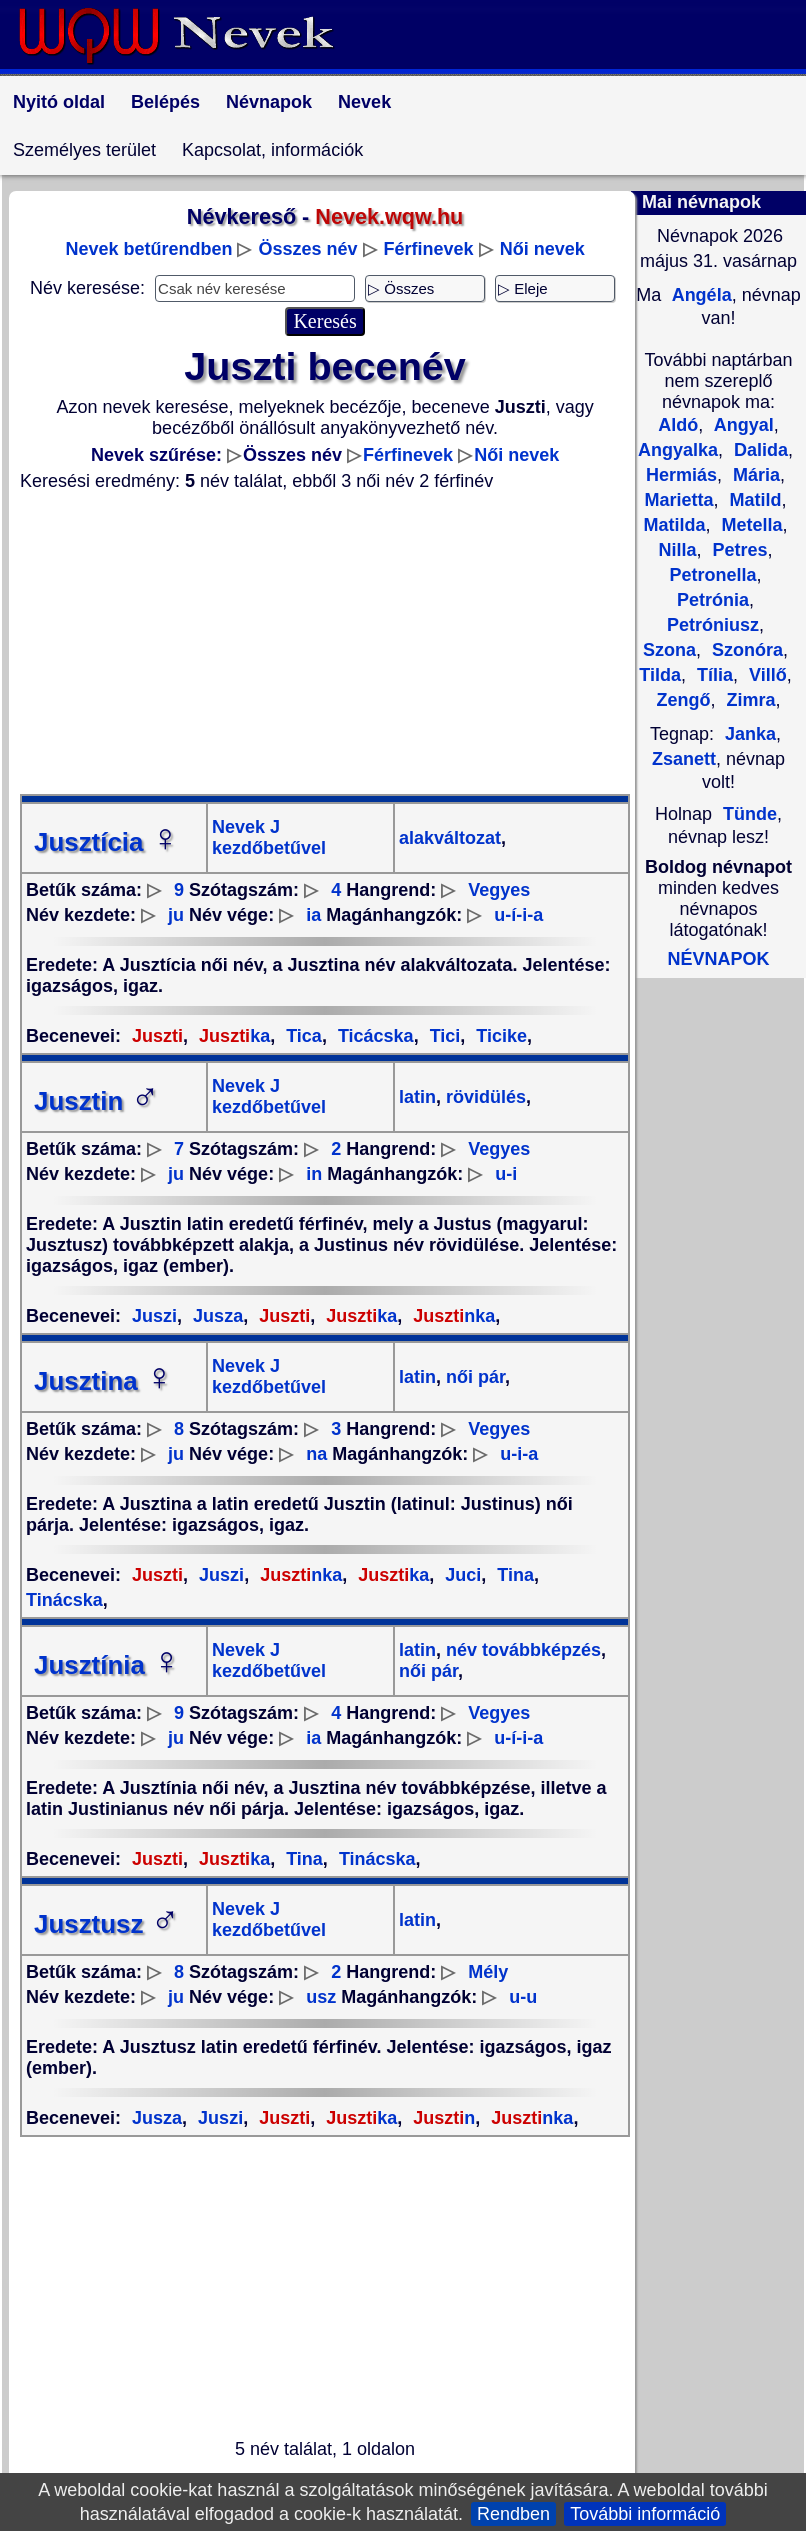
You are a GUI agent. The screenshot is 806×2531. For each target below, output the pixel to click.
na (316, 1454)
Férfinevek (429, 249)
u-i (506, 1174)
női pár (473, 1377)
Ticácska (373, 1036)
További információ (645, 2514)
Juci (460, 1575)
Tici (443, 1036)
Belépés (165, 102)
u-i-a (519, 1454)
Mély (488, 1972)
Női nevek (542, 249)
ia (313, 915)
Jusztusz (107, 1924)
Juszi (154, 1316)
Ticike (499, 1036)
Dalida (758, 450)
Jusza (215, 1316)
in (314, 1174)
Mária (754, 475)
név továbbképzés (521, 1650)
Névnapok (269, 102)
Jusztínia (107, 1665)
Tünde (750, 814)
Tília (712, 675)
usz (321, 1997)
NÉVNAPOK (718, 959)
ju (176, 915)
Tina (513, 1575)
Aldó (678, 425)
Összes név (307, 249)
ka (232, 1036)
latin (417, 1097)
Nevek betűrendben (148, 249)
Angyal (741, 425)
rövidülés (483, 1097)
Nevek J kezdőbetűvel (269, 837)
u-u (523, 1997)
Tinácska (375, 1859)
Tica (301, 1036)
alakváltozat (450, 838)
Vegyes (499, 890)
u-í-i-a (518, 915)
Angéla (699, 295)
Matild (753, 500)
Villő (765, 675)
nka (451, 1316)
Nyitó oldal (59, 102)
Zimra (748, 700)
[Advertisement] (325, 643)
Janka (750, 734)
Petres (737, 550)
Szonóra (745, 650)
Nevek (364, 102)
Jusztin (97, 1101)
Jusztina (104, 1381)
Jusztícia (107, 842)
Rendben (513, 2514)
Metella (749, 525)
